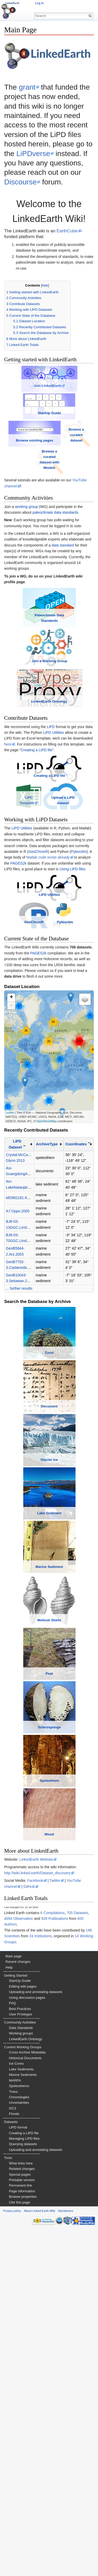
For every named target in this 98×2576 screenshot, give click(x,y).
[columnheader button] (19, 1256)
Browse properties (23, 2543)
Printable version (21, 2526)
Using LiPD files (72, 961)
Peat (49, 1968)
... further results (19, 1401)
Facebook (35, 2227)
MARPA (15, 2427)
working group (26, 534)
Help (9, 2314)
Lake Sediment (49, 1729)
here (7, 821)
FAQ (12, 2349)
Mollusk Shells (49, 1889)
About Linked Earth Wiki (39, 2557)
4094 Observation (18, 2265)
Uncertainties (19, 2449)
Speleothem (49, 2127)
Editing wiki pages (23, 2333)
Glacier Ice (49, 1650)
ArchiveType (47, 1256)
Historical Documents (25, 2404)
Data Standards (21, 2374)
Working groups (21, 2380)
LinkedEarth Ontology (49, 778)
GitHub (29, 2233)
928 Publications (54, 2265)
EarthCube (67, 230)
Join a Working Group (49, 727)
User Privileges (20, 2361)
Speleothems (19, 2432)
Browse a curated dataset (77, 461)
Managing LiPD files (24, 2485)
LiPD (51, 803)
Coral (49, 1491)
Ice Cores (16, 2410)
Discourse (20, 182)
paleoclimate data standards (55, 539)
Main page (13, 2303)
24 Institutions (40, 2283)
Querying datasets (23, 2491)
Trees (13, 2438)
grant (27, 87)
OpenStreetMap (46, 1233)
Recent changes (17, 2308)
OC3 (12, 2455)
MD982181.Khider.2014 (25, 1310)
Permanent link (20, 2532)
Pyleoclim (79, 944)
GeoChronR (38, 944)
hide (45, 285)
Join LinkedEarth (48, 399)
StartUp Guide (49, 439)
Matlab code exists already (48, 950)
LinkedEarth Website (36, 2206)
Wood (49, 2181)
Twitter (55, 2227)
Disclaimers (65, 2557)
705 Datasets (77, 2259)
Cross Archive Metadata (27, 2399)
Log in (39, 3)
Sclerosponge (49, 2048)
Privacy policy (12, 2557)
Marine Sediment (49, 1809)
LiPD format (18, 2474)
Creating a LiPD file (36, 826)
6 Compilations (53, 2259)
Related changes (22, 2515)
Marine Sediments (23, 2421)
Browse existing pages (34, 468)
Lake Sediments (21, 2416)
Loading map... (49, 1169)
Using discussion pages (27, 2344)
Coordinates (76, 1256)
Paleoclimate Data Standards (49, 667)
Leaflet (9, 1224)
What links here (21, 2510)
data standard (62, 572)
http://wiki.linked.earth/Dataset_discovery (37, 2219)
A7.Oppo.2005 (18, 1323)
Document (49, 1570)
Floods (14, 2460)
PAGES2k (18, 955)
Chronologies (19, 2443)
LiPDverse (33, 154)
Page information (22, 2538)
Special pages (20, 2521)
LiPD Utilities (53, 809)
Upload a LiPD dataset (67, 895)
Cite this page (19, 2549)
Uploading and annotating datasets (35, 2339)
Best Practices (20, 2355)
